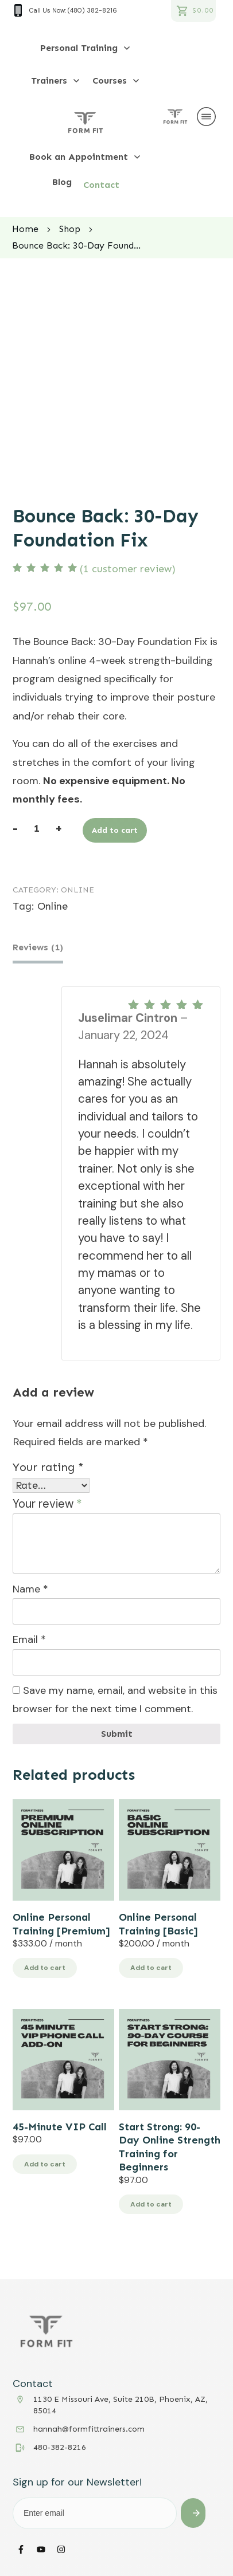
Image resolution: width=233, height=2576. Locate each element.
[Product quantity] (36, 828)
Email (29, 1637)
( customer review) (128, 569)
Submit (117, 1731)
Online (77, 890)
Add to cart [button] (44, 1966)
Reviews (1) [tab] (38, 947)
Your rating (48, 1465)
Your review (47, 1501)
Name (30, 1587)
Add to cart (115, 830)
